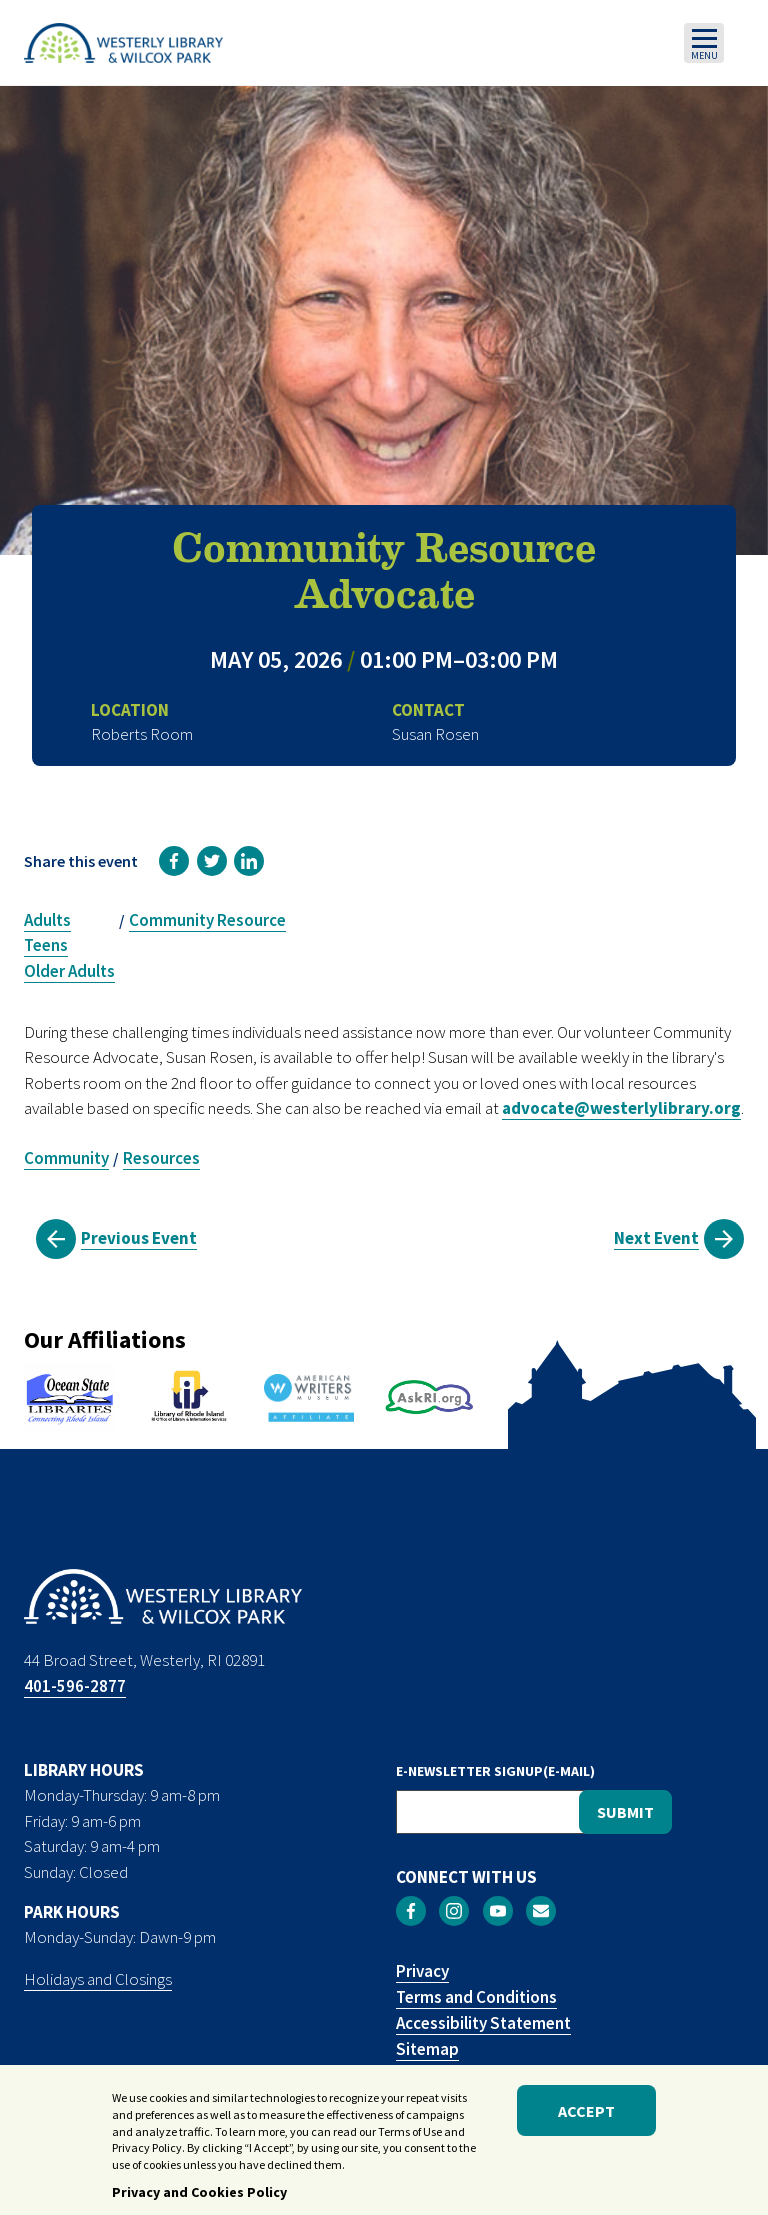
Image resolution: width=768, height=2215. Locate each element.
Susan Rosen (435, 734)
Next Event (656, 1238)
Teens (46, 945)
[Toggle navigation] (704, 43)
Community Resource (207, 920)
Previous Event (139, 1238)
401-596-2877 (75, 1686)
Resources (161, 1158)
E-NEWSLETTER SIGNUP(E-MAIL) (495, 1771)
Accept (586, 2119)
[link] (174, 861)
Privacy (422, 1971)
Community (66, 1158)
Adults (47, 920)
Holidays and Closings (98, 1979)
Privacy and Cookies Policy (199, 2200)
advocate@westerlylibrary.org (621, 1108)
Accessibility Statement (483, 2023)
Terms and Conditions (476, 1997)
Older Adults (69, 971)
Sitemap (427, 2049)
